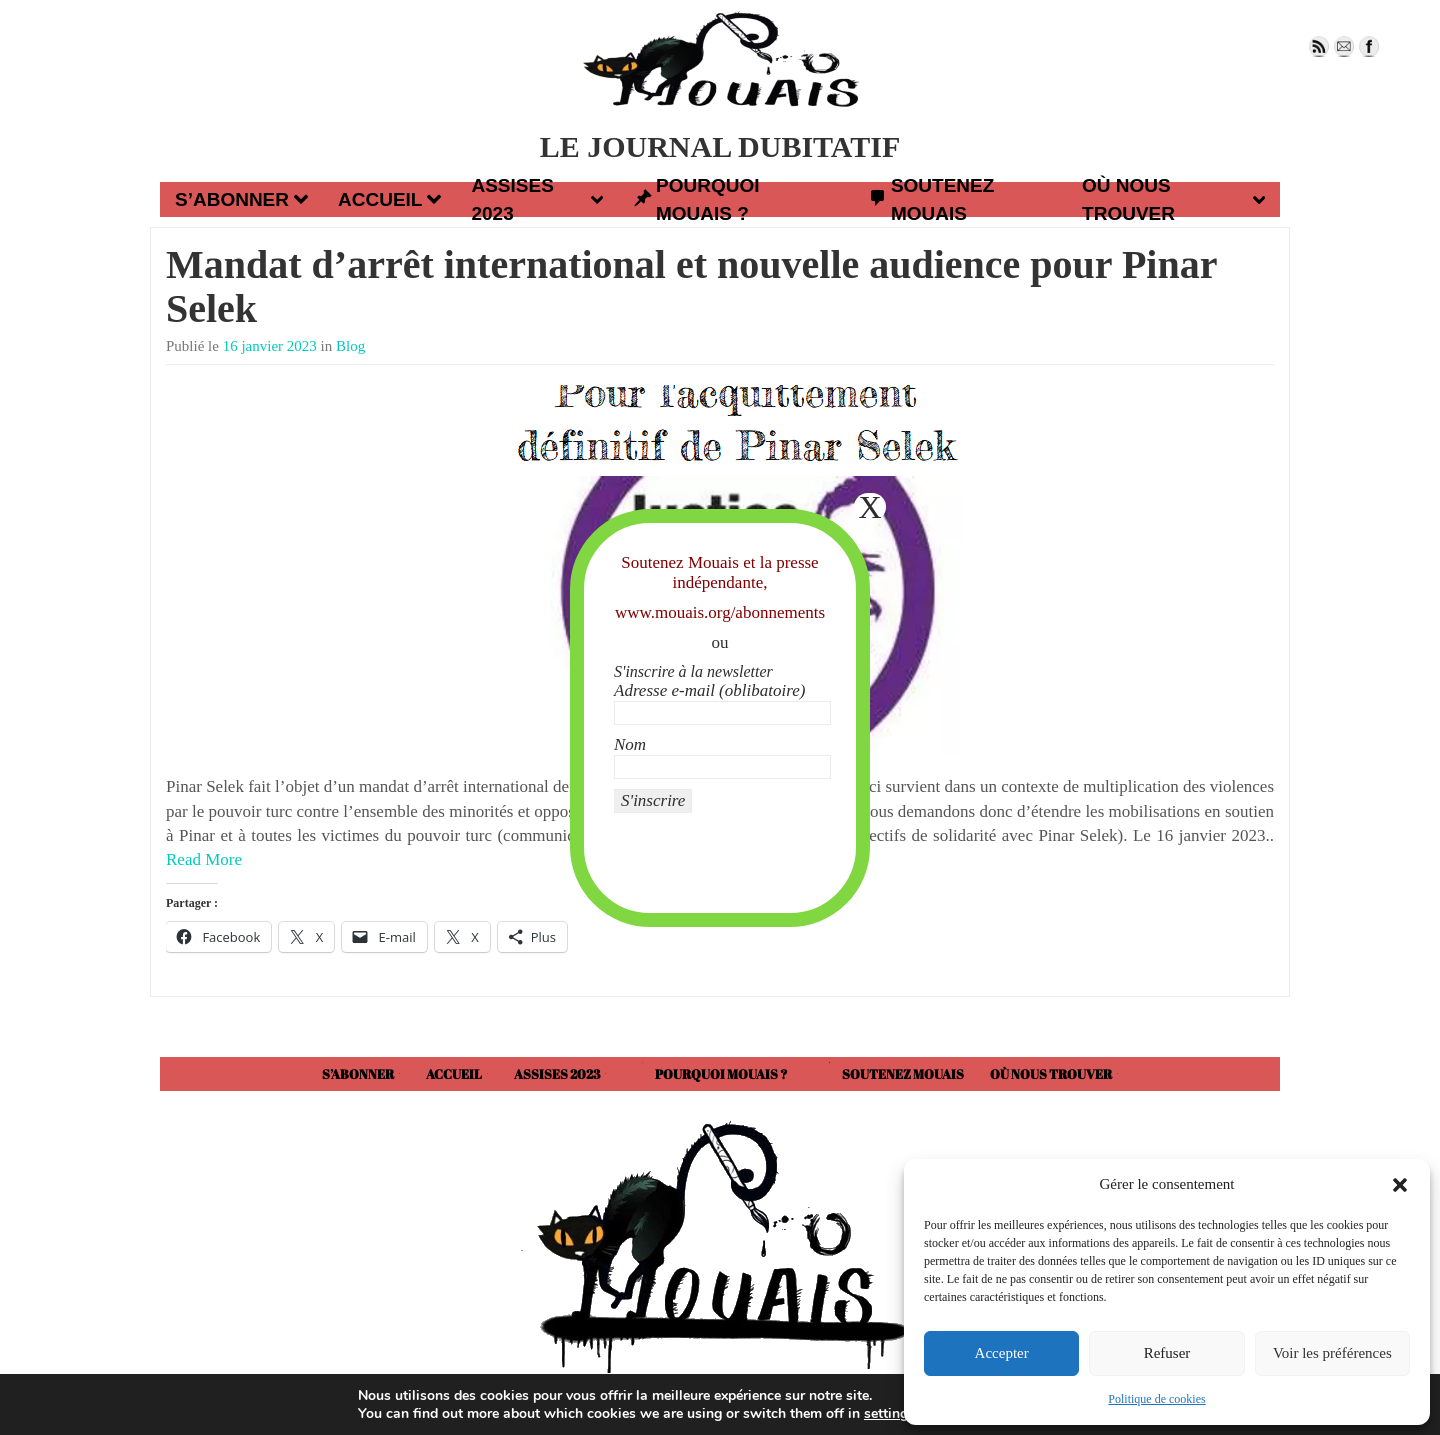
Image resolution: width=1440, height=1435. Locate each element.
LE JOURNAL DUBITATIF (720, 146)
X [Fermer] (869, 507)
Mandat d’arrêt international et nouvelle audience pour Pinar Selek (691, 286)
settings (887, 1413)
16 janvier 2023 (270, 346)
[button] (1400, 1185)
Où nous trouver (1173, 199)
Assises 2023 (537, 199)
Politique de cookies (1156, 1399)
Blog (350, 346)
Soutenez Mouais (931, 199)
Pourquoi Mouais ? (696, 199)
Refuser (1167, 1353)
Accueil (389, 199)
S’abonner (241, 199)
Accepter (1002, 1353)
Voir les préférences (1332, 1353)
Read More (204, 859)
